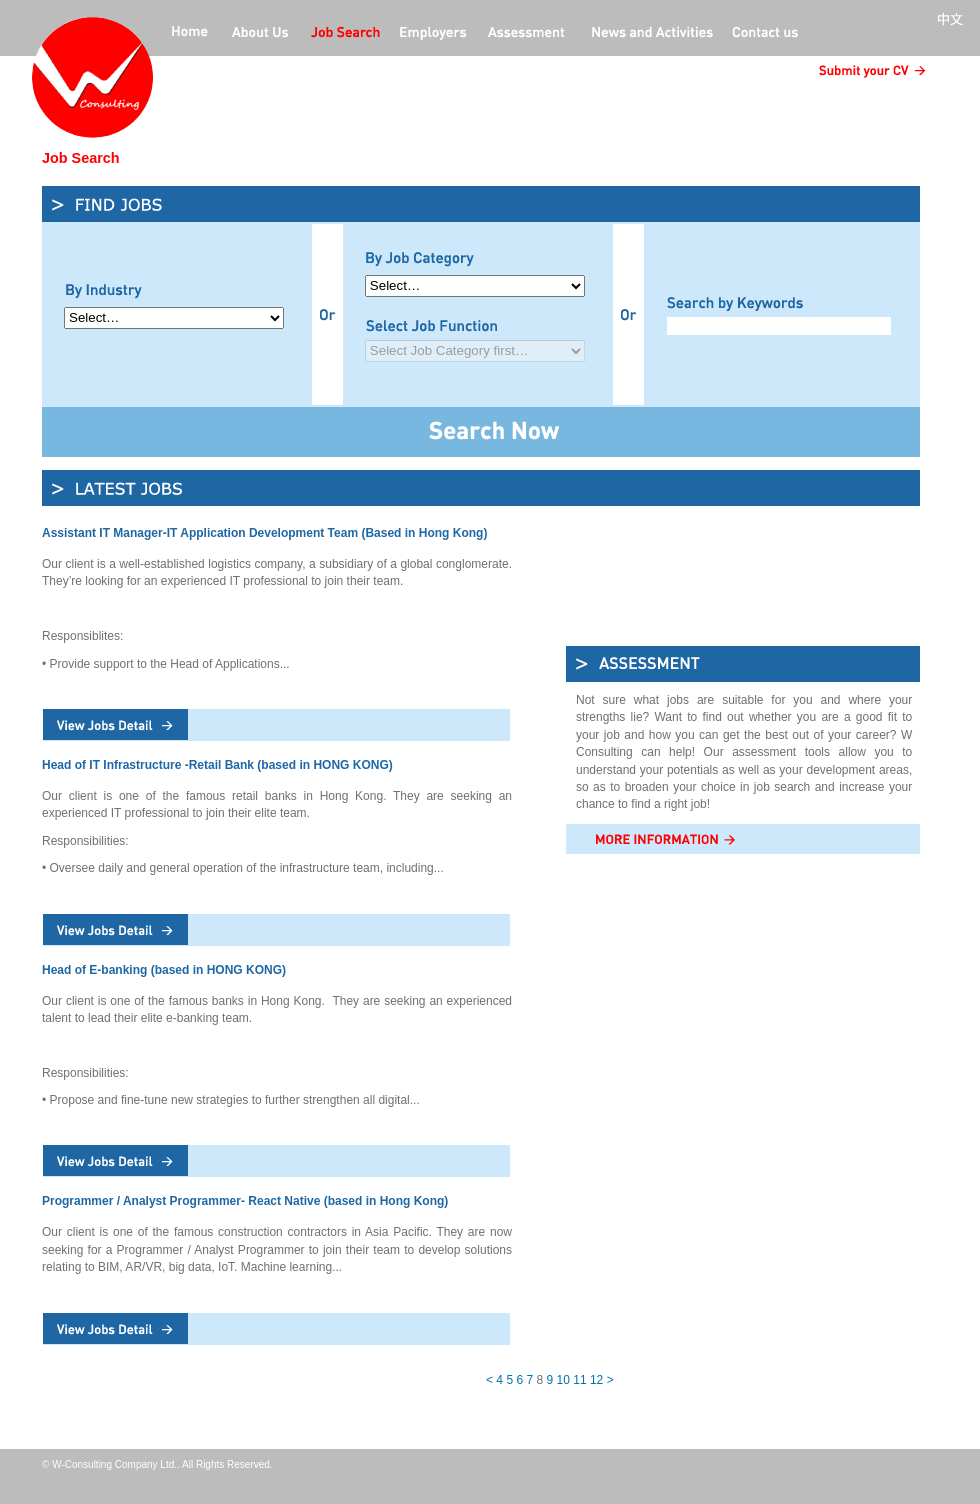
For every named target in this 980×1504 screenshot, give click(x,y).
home (190, 34)
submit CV (869, 71)
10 (563, 1380)
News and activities (650, 34)
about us (260, 34)
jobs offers (345, 34)
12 (596, 1380)
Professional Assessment (527, 34)
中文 (954, 20)
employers (434, 34)
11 (579, 1380)
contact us (765, 34)
